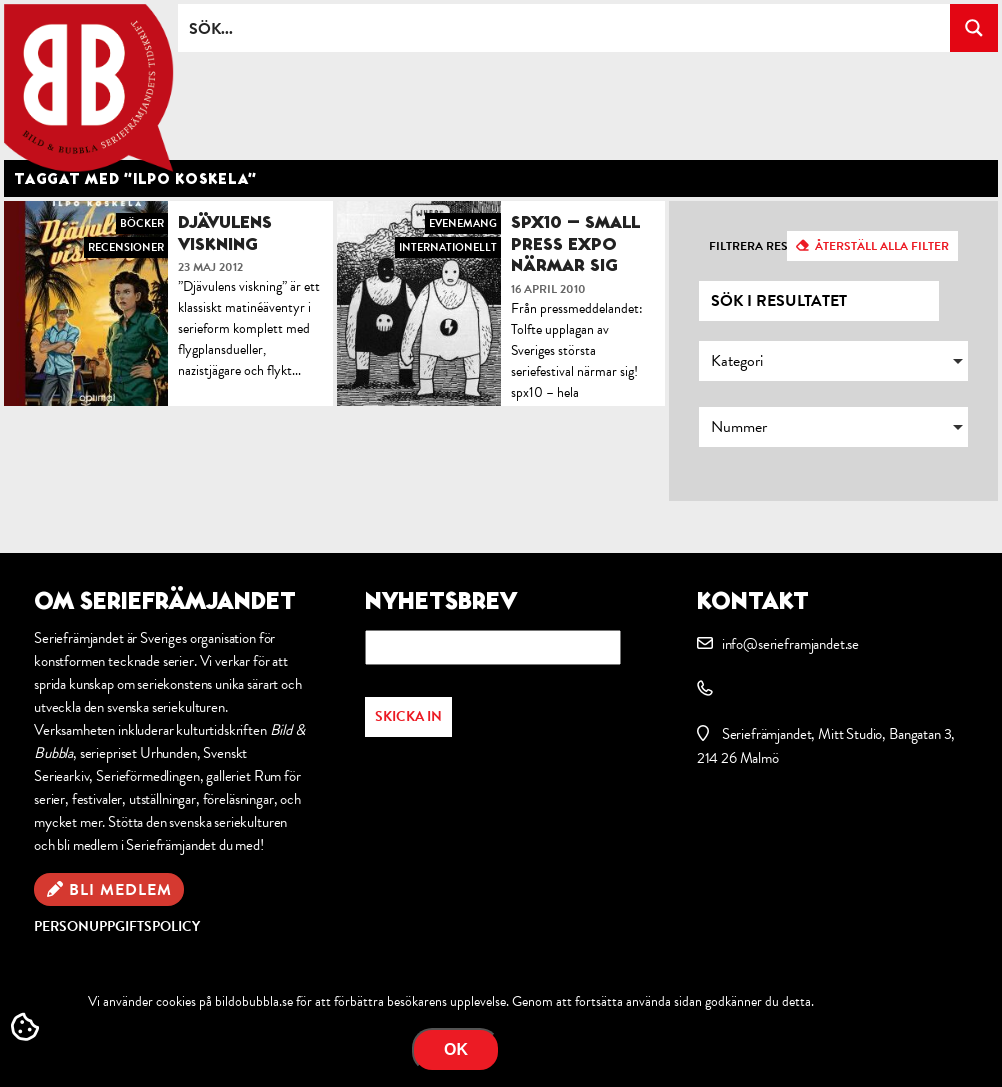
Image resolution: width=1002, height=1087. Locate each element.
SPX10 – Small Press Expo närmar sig (575, 243)
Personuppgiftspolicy (117, 926)
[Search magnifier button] (974, 28)
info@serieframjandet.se (790, 644)
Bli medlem (120, 890)
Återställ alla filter (882, 246)
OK (456, 1049)
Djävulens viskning (225, 232)
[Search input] (565, 28)
